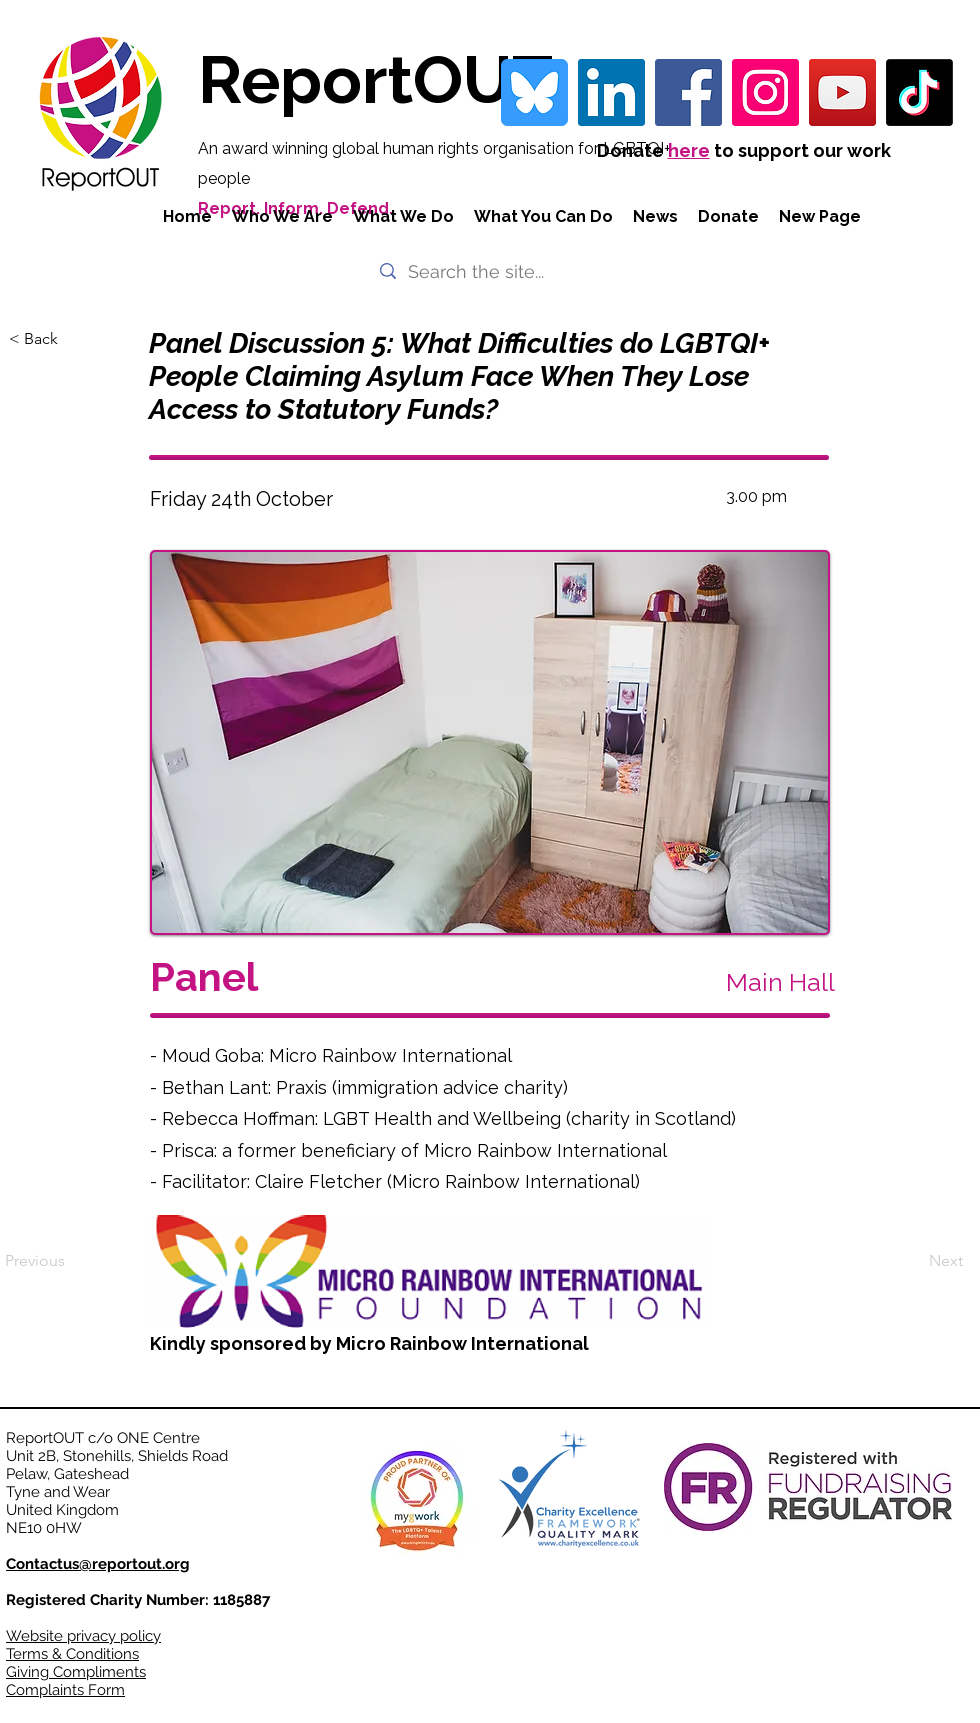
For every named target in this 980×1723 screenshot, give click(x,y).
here (689, 150)
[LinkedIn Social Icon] (611, 92)
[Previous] (71, 1262)
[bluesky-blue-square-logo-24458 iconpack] (534, 92)
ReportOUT (375, 79)
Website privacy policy (83, 1636)
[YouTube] (842, 92)
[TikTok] (919, 92)
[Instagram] (765, 92)
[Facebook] (688, 92)
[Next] (913, 1262)
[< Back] (75, 339)
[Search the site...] (488, 271)
